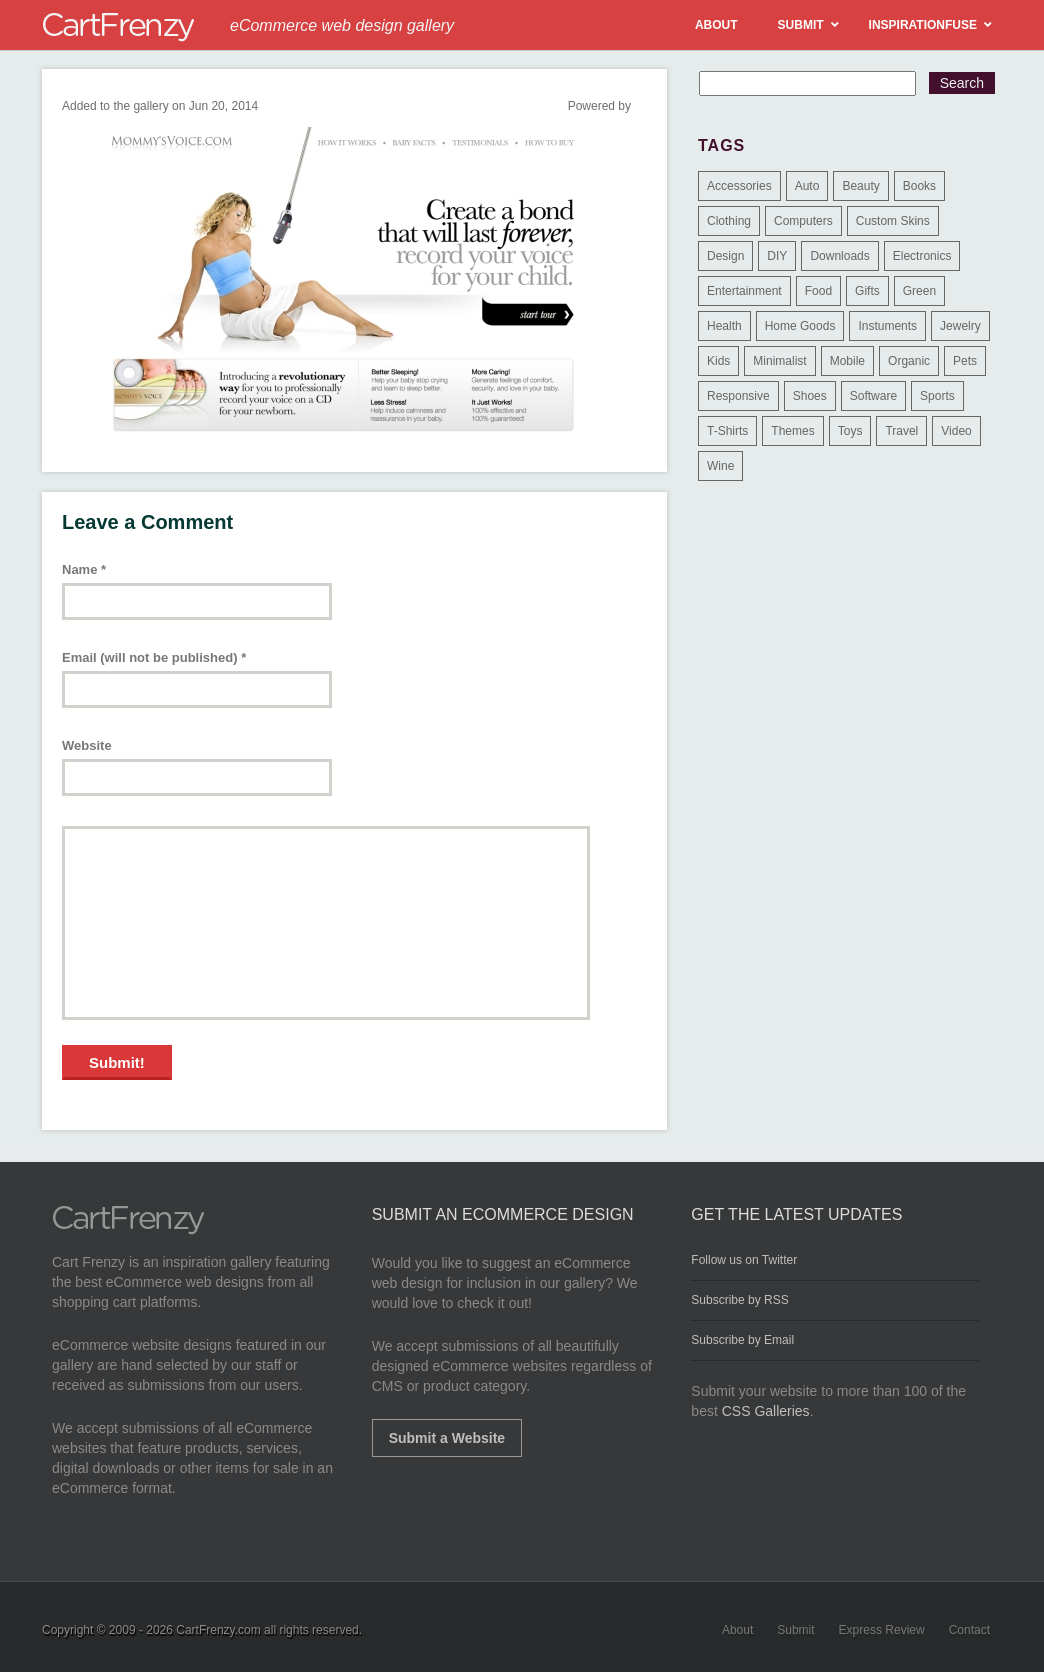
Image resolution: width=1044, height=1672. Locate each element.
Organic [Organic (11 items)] (909, 361)
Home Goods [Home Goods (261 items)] (800, 326)
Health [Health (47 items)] (724, 326)
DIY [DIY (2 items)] (777, 256)
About (737, 1630)
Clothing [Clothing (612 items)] (729, 221)
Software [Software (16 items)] (873, 396)
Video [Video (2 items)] (956, 431)
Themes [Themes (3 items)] (792, 431)
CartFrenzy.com (218, 1630)
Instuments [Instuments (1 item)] (887, 326)
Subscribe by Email (742, 1340)
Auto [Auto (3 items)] (807, 186)
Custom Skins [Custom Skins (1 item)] (893, 221)
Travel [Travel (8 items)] (901, 431)
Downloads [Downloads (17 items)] (839, 256)
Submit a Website (447, 1438)
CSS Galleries (766, 1411)
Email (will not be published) (154, 657)
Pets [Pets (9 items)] (965, 361)
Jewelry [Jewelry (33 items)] (960, 326)
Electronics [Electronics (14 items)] (922, 256)
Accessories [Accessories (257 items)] (739, 186)
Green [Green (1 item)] (919, 291)
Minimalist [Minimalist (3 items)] (779, 361)
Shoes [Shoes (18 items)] (810, 396)
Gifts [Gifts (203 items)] (867, 291)
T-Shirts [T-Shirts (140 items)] (727, 431)
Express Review (882, 1630)
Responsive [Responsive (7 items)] (738, 396)
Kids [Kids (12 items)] (718, 361)
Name (84, 569)
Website (87, 745)
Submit (795, 1630)
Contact (969, 1630)
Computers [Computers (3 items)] (803, 221)
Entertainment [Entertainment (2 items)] (744, 291)
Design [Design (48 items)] (725, 256)
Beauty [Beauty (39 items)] (860, 186)
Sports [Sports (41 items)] (937, 396)
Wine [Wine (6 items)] (720, 466)
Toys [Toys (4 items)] (850, 431)
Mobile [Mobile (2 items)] (847, 361)
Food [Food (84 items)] (818, 291)
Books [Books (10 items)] (919, 186)
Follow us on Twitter (744, 1260)
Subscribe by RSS (739, 1300)
